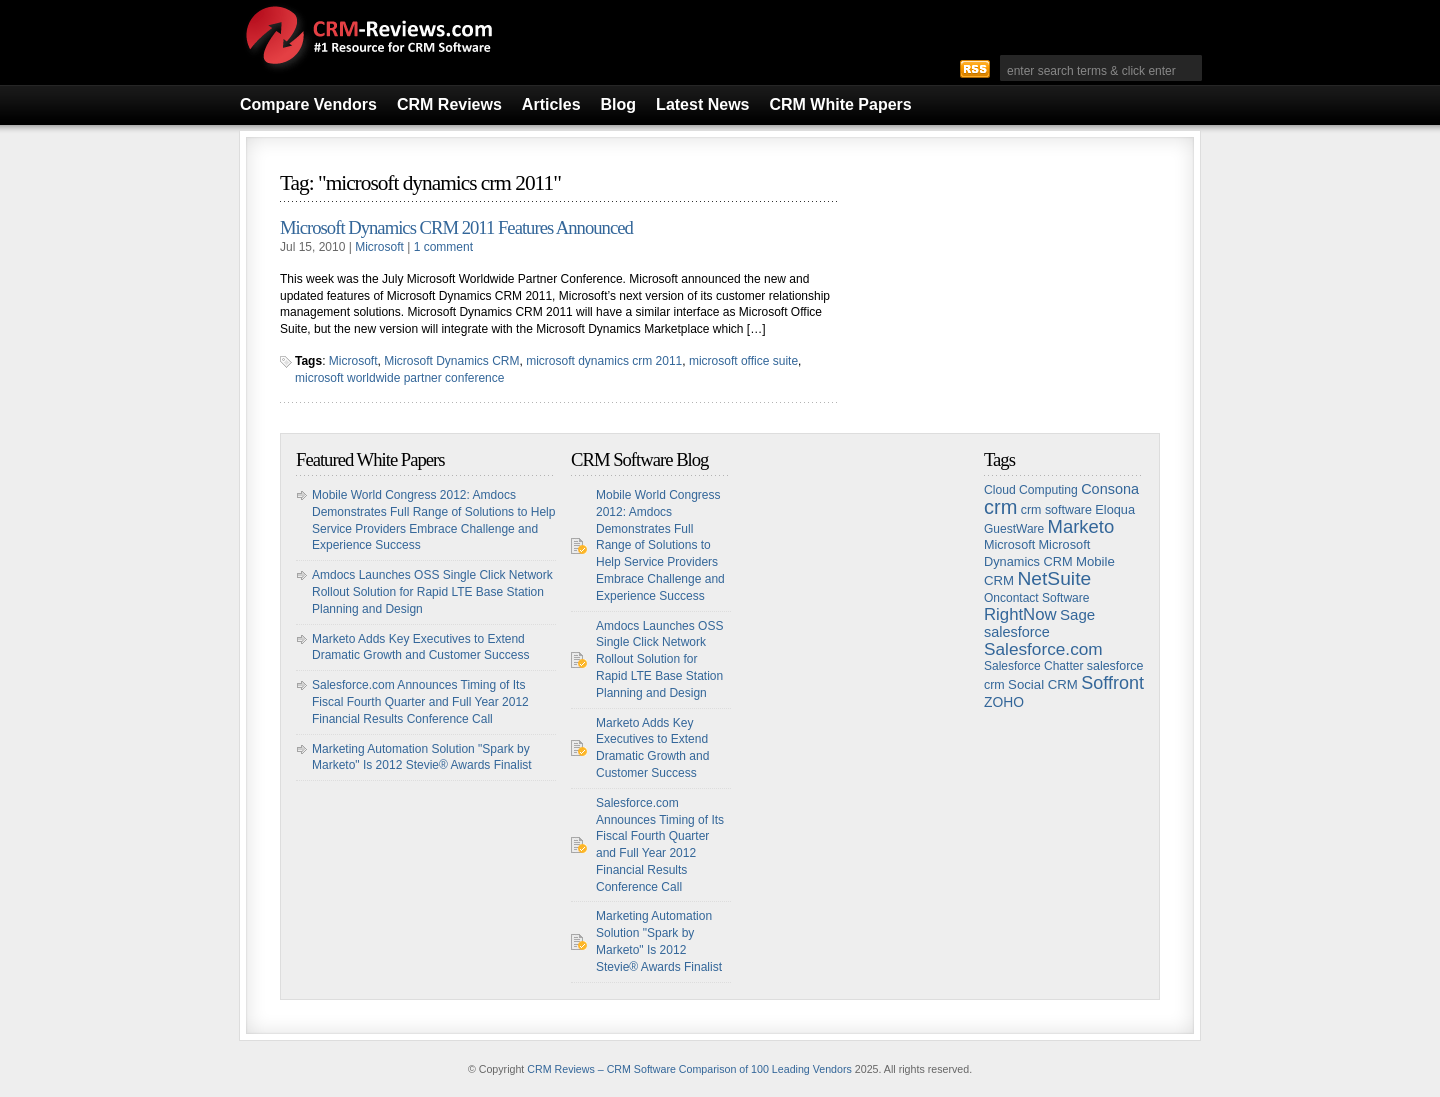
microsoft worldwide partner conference (399, 378)
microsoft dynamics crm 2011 (604, 361)
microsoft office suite (743, 361)
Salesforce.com (1043, 649)
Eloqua (1115, 509)
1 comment (443, 247)
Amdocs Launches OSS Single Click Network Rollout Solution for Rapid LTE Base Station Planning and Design (432, 592)
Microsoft (379, 247)
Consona (1110, 489)
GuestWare (1014, 529)
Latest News (702, 104)
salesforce (1017, 632)
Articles (551, 104)
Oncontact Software (1036, 598)
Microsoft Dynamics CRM (451, 361)
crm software (1056, 510)
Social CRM (1043, 684)
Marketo (1081, 526)
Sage (1077, 614)
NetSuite (1054, 578)
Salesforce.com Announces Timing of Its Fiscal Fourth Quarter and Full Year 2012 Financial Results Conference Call (420, 702)
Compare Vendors (308, 104)
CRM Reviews (449, 104)
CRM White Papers (840, 104)
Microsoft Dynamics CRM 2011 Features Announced (456, 227)
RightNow (1020, 614)
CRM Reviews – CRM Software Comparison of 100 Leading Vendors (689, 1069)
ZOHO (1004, 702)
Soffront (1112, 683)
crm (1000, 507)
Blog (619, 104)
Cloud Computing (1031, 490)
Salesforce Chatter (1033, 666)
